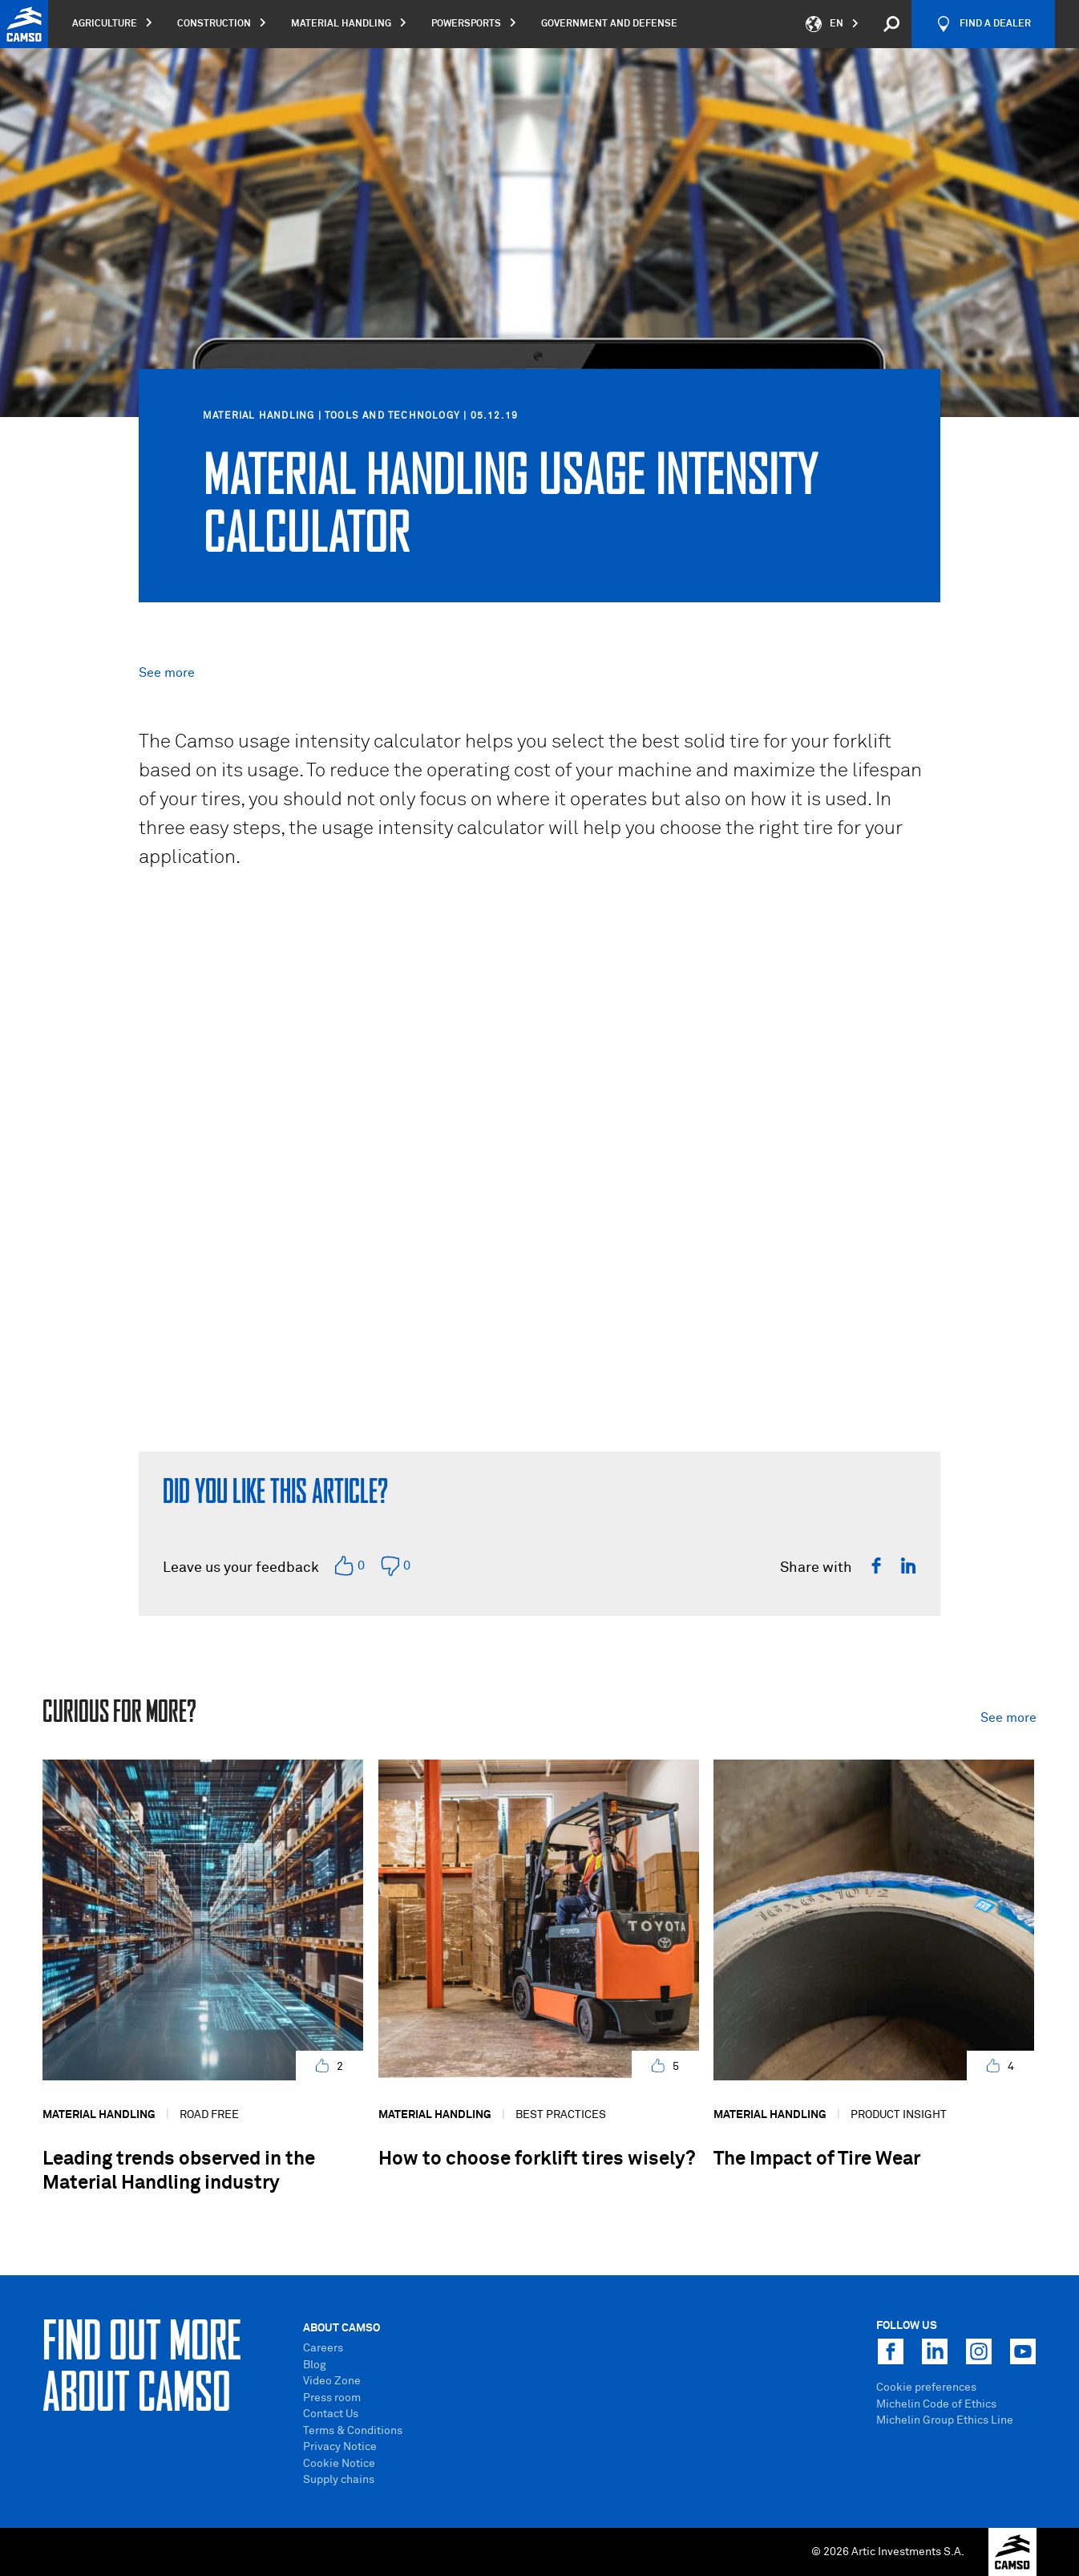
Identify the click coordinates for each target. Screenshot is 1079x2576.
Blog (314, 2365)
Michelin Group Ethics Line (944, 2420)
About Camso (341, 2328)
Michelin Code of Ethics (936, 2404)
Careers (323, 2348)
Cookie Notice (339, 2463)
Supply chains (338, 2479)
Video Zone (332, 2381)
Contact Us (330, 2414)
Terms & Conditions (352, 2430)
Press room (332, 2398)
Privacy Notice (340, 2446)
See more (167, 672)
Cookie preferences (926, 2387)
